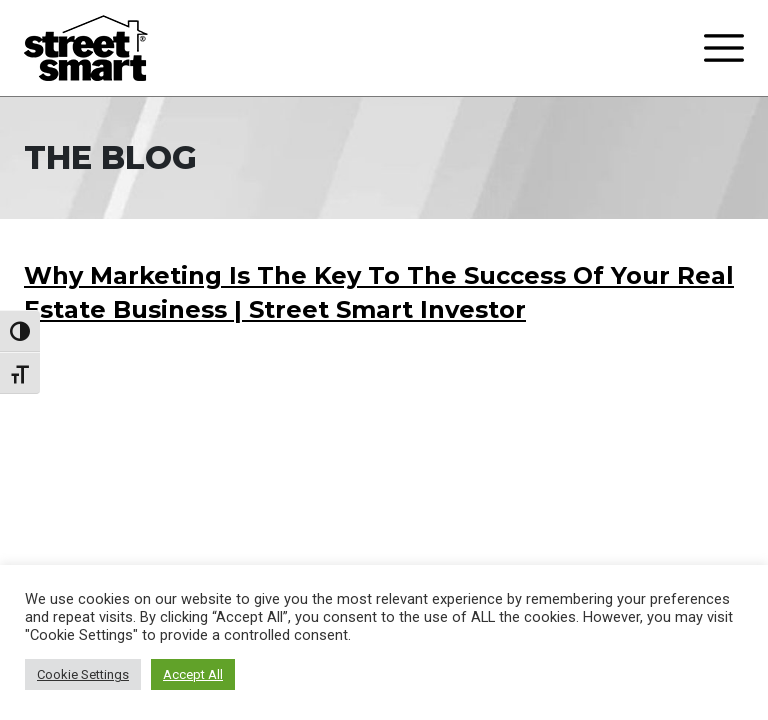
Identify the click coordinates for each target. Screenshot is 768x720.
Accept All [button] (193, 674)
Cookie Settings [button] (83, 674)
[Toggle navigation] (724, 48)
